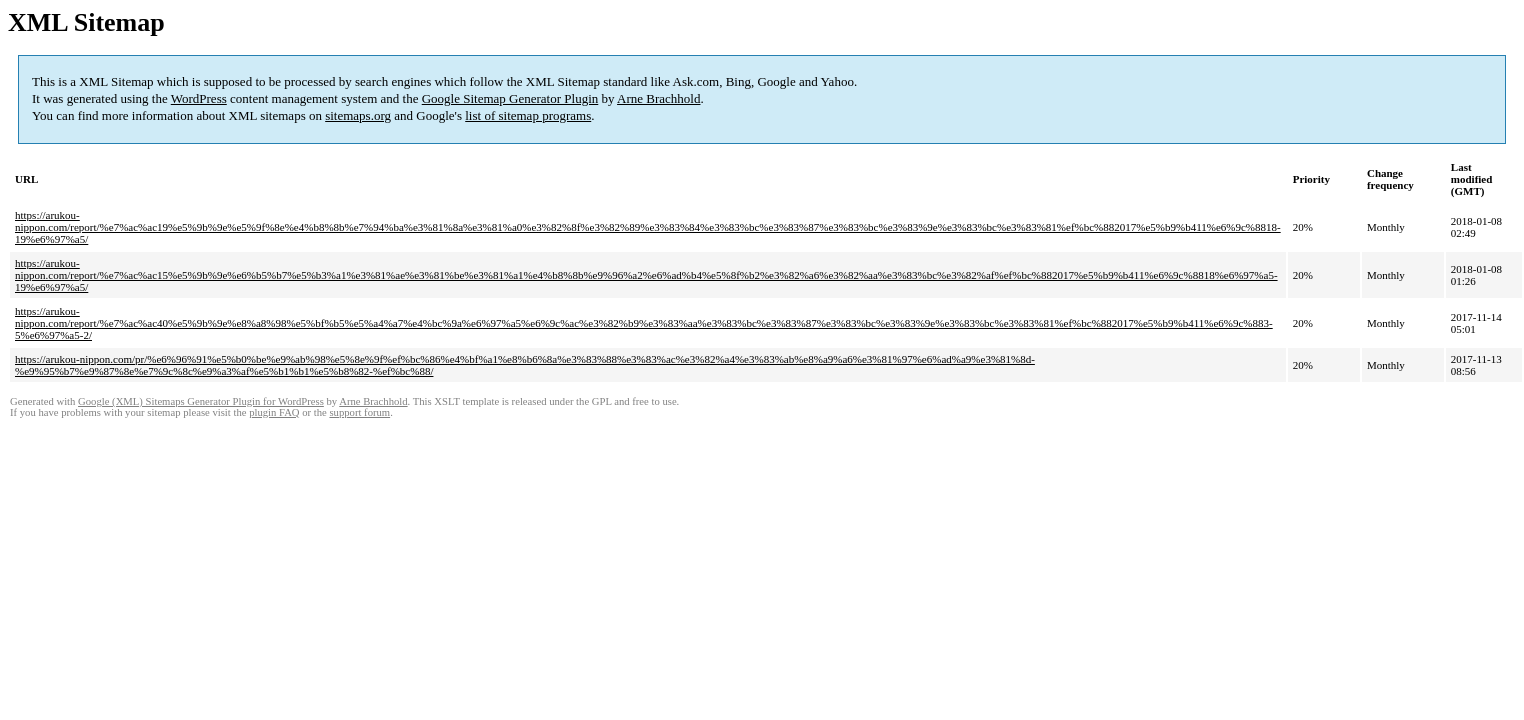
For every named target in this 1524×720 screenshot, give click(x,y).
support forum (359, 412)
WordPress (199, 98)
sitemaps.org (358, 115)
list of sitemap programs (528, 115)
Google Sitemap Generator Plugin (510, 98)
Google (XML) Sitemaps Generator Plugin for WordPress (201, 401)
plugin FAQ (274, 412)
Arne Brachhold (658, 98)
